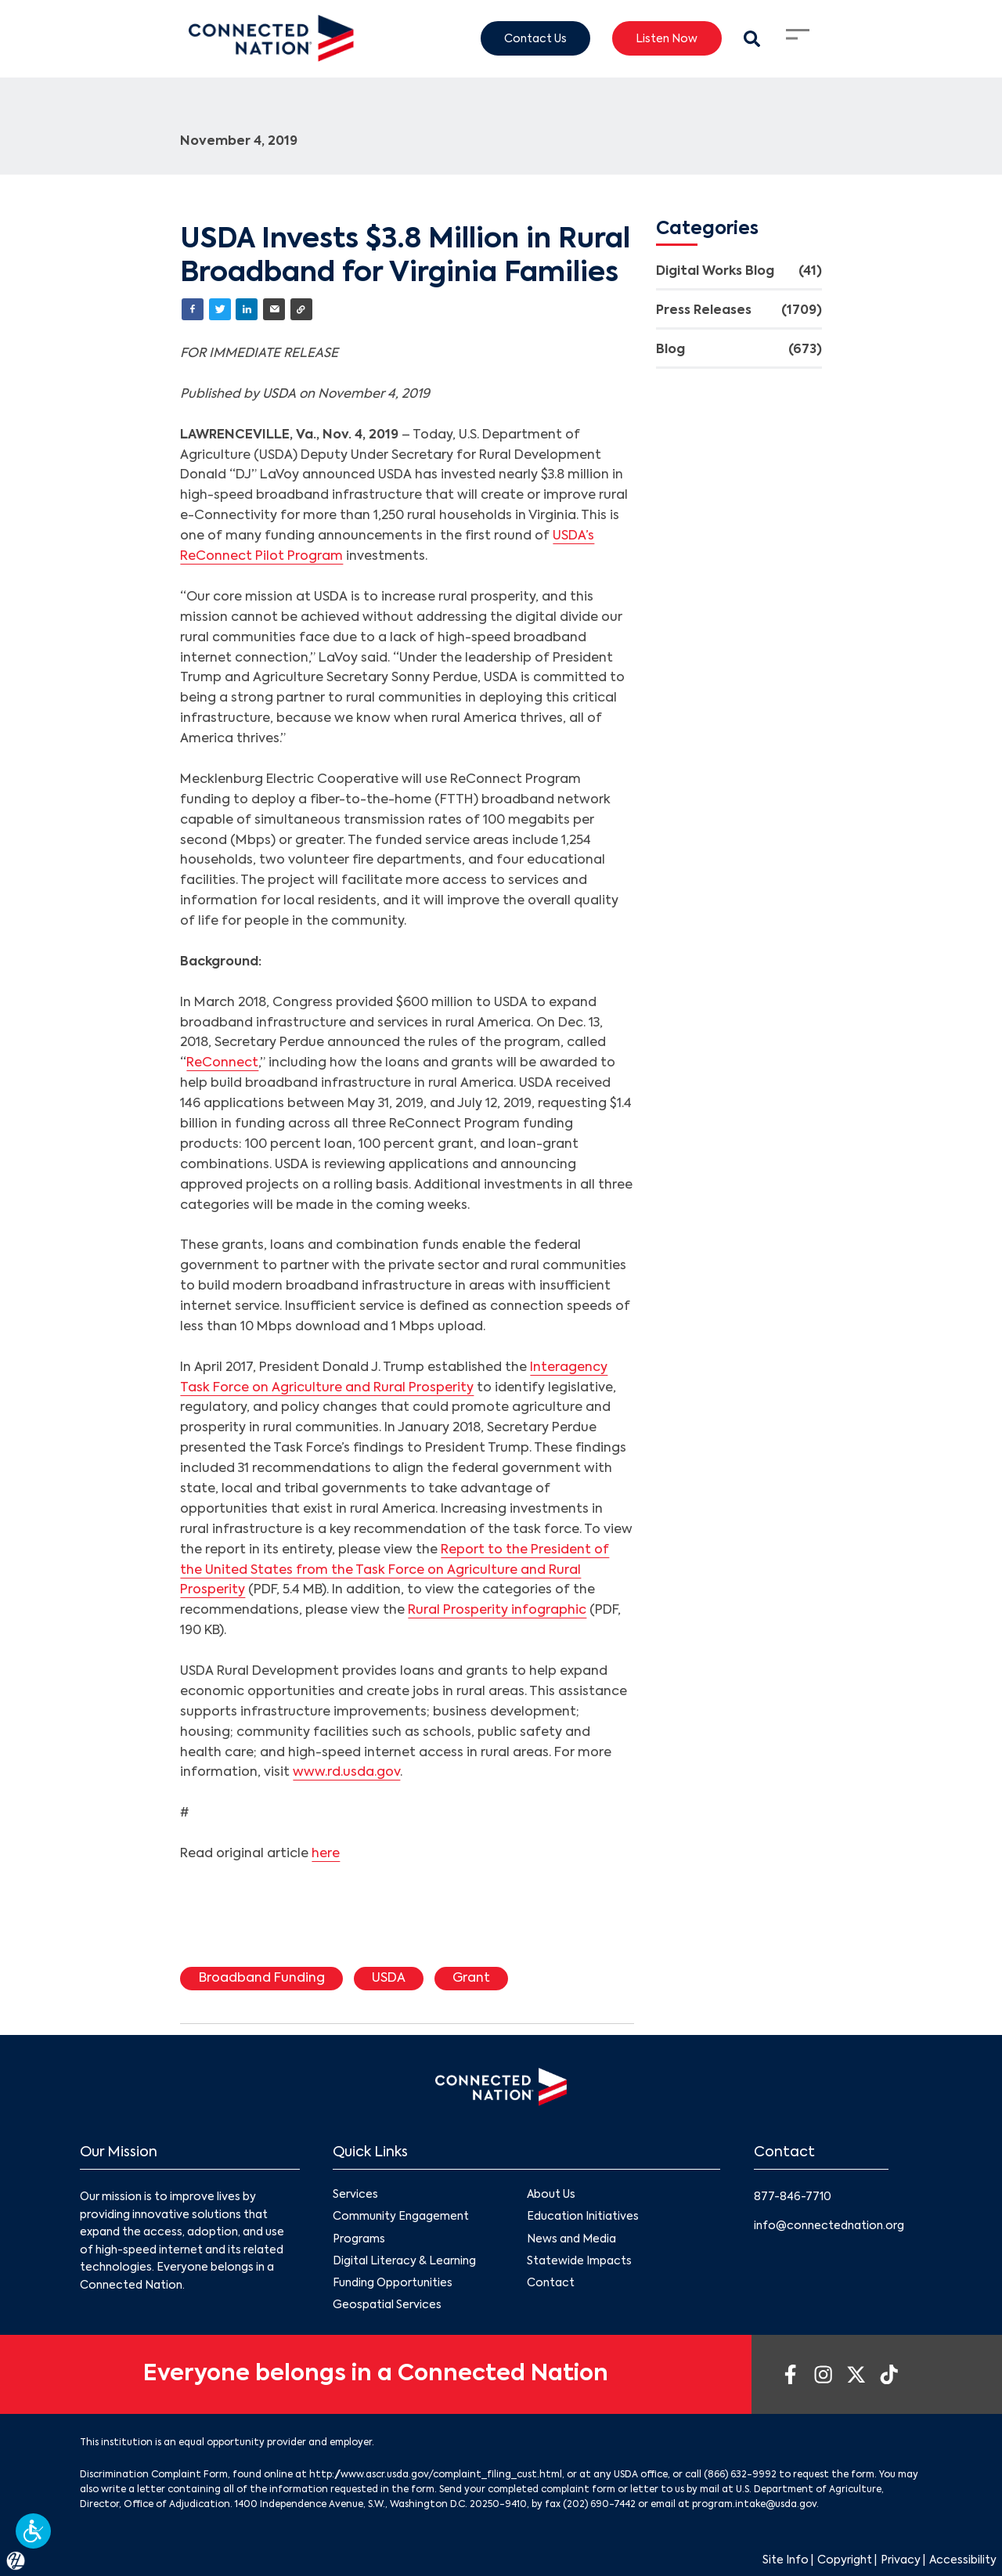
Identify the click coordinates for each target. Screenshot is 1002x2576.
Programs (359, 2239)
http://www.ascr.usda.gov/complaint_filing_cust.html (435, 2475)
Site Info (785, 2560)
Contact (551, 2283)
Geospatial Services (387, 2305)
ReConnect (222, 1063)
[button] (33, 2531)
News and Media (571, 2239)
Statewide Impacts (579, 2261)
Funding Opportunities (392, 2283)
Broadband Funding (262, 1978)
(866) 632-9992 (740, 2475)
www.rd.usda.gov (346, 1772)
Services (355, 2194)
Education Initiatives (583, 2216)
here (326, 1854)
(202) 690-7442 (599, 2504)
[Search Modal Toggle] (752, 39)
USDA (388, 1978)
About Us (551, 2194)
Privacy (901, 2560)
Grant (471, 1978)
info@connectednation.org (829, 2226)
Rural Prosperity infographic (497, 1610)
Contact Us (535, 38)
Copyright (844, 2560)
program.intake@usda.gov (754, 2504)
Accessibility (963, 2560)
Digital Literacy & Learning (404, 2261)
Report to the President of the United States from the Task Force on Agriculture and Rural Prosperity (394, 1570)
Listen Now (666, 38)
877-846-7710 (792, 2197)
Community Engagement (401, 2216)
